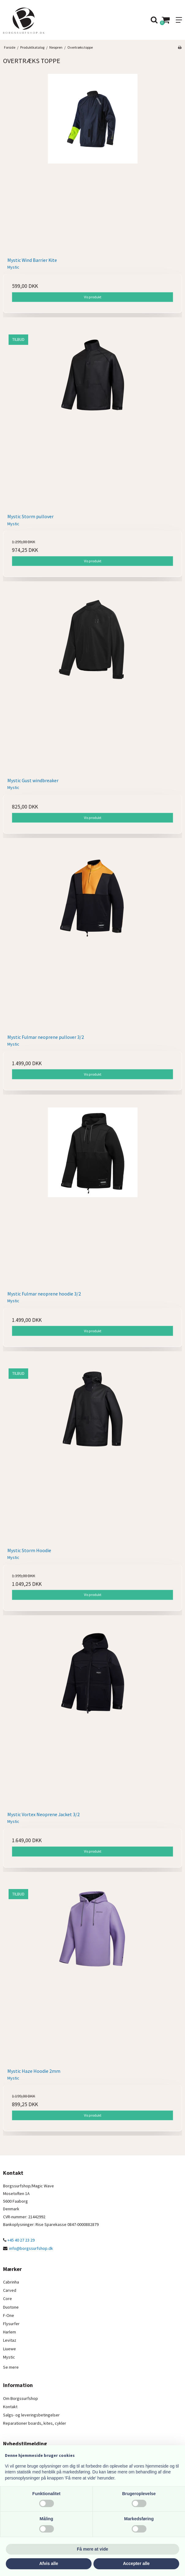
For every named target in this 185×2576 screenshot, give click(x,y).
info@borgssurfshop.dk (31, 2248)
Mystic (9, 2357)
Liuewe (9, 2349)
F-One (8, 2315)
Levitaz (9, 2340)
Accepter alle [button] (136, 2563)
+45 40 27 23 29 (19, 2240)
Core (7, 2298)
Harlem (9, 2332)
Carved (9, 2290)
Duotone (11, 2307)
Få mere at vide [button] (92, 2549)
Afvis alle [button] (48, 2563)
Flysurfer (11, 2323)
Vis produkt (92, 297)
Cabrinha (11, 2282)
